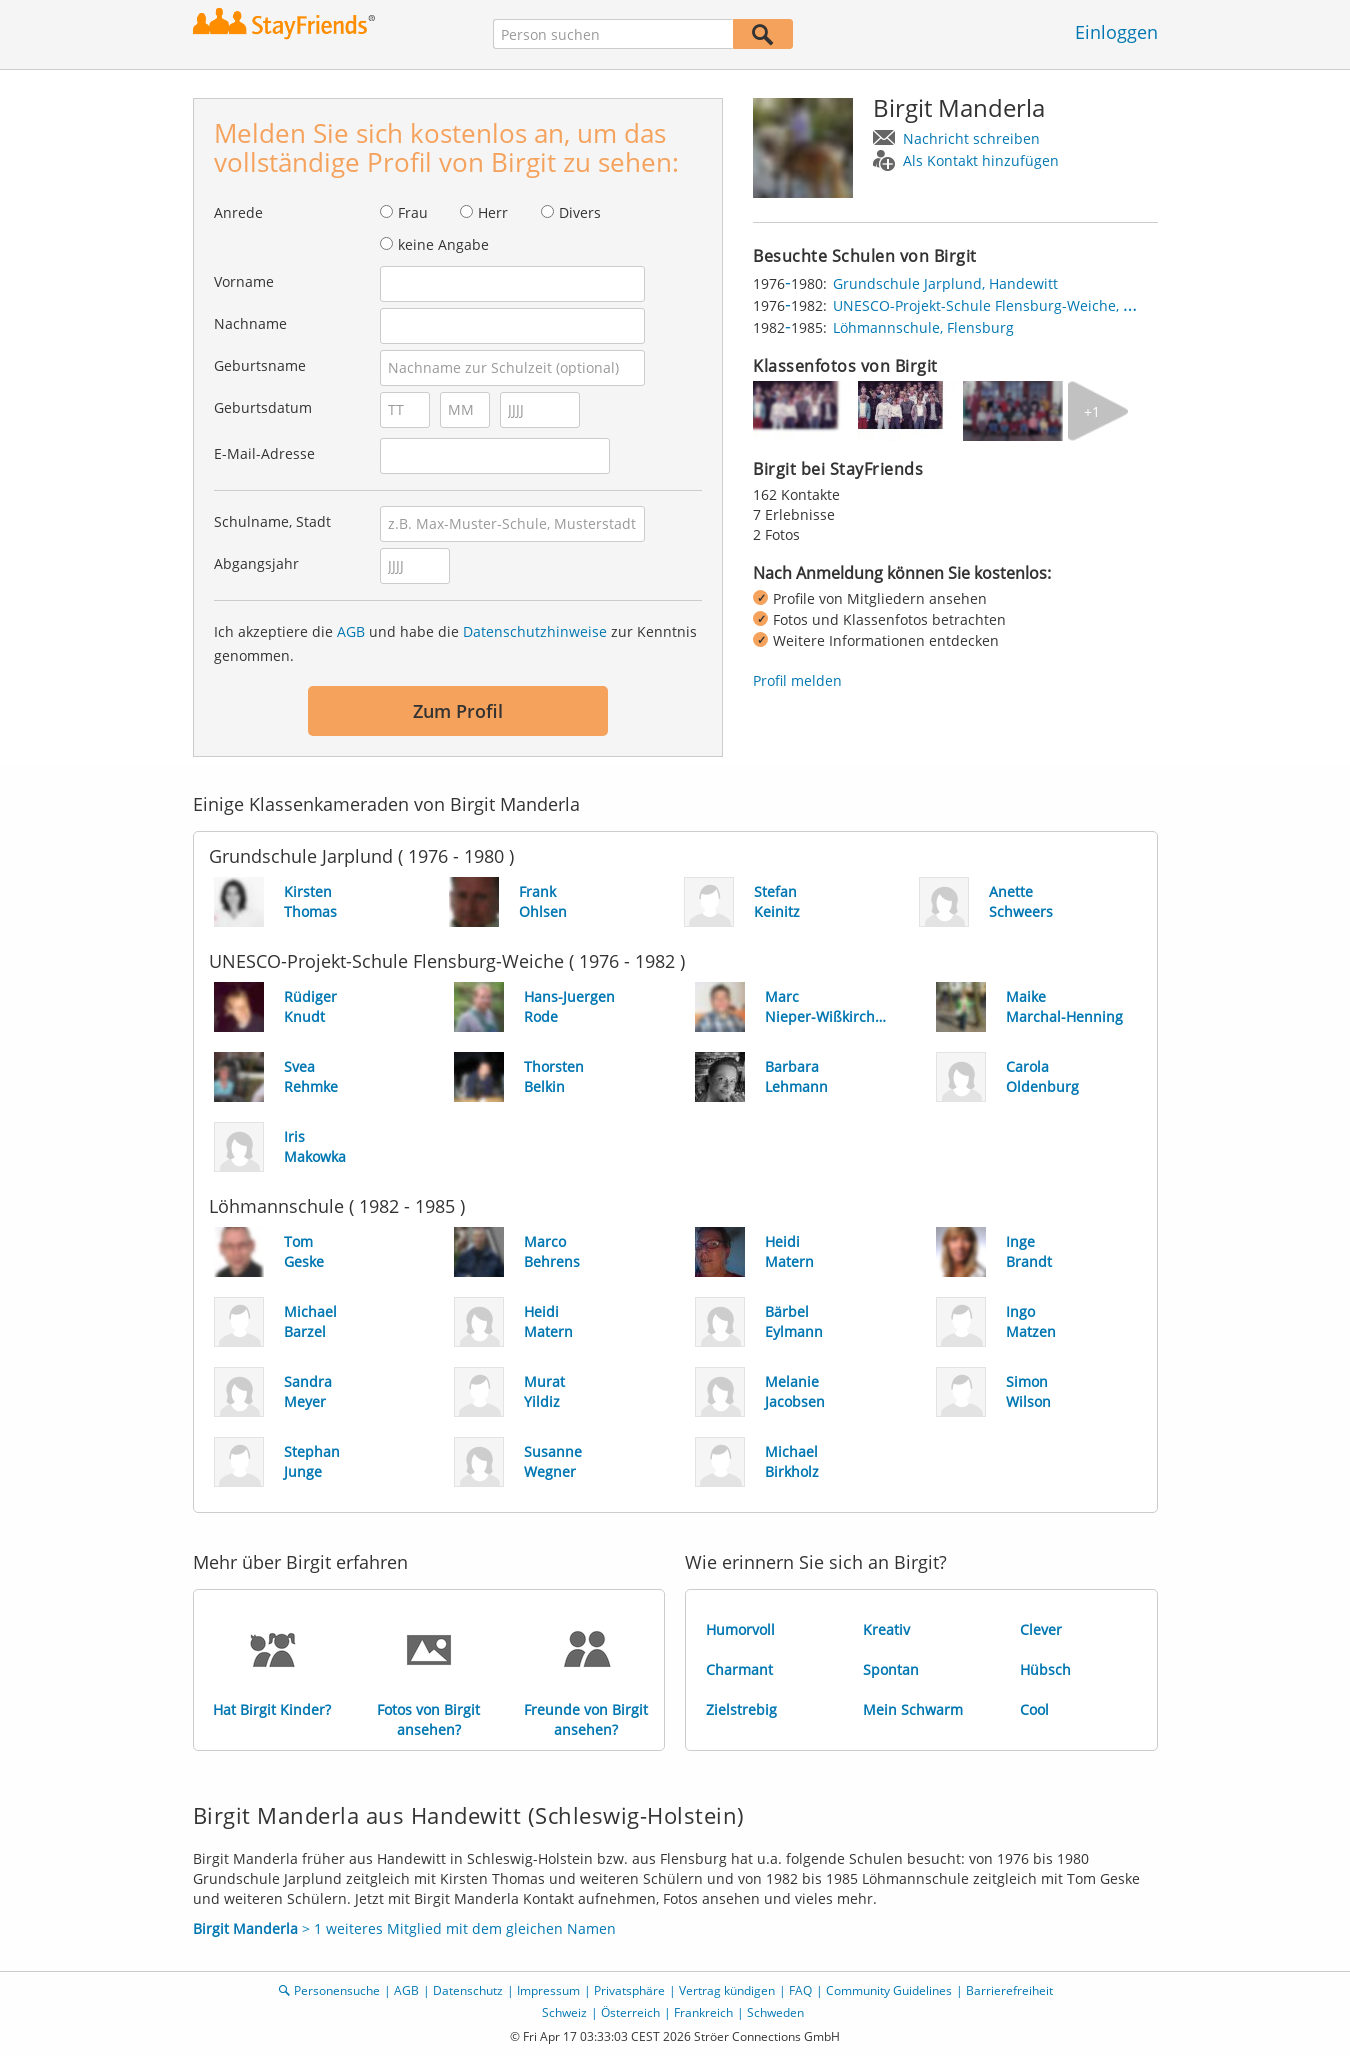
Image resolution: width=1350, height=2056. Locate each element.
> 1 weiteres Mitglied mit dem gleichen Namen (404, 1928)
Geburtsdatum (263, 407)
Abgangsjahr (256, 563)
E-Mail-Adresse (264, 453)
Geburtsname (260, 365)
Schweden (775, 2012)
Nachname (250, 323)
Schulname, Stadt (272, 521)
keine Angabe (443, 244)
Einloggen (1116, 32)
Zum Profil (458, 711)
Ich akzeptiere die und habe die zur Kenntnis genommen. (455, 643)
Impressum (548, 1990)
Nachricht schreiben (971, 138)
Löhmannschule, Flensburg (923, 327)
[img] (803, 411)
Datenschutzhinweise (535, 631)
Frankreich (703, 2012)
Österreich (630, 2012)
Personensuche (337, 1990)
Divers (580, 212)
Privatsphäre (629, 1990)
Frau (413, 212)
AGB (351, 631)
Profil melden (797, 680)
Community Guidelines (889, 1990)
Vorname (244, 281)
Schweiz (564, 2012)
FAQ (800, 1990)
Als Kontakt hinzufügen (981, 160)
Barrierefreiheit (1009, 1990)
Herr (493, 212)
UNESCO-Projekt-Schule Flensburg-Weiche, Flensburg (1011, 305)
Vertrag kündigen (727, 1990)
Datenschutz (468, 1990)
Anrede (238, 212)
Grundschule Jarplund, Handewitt (945, 283)
